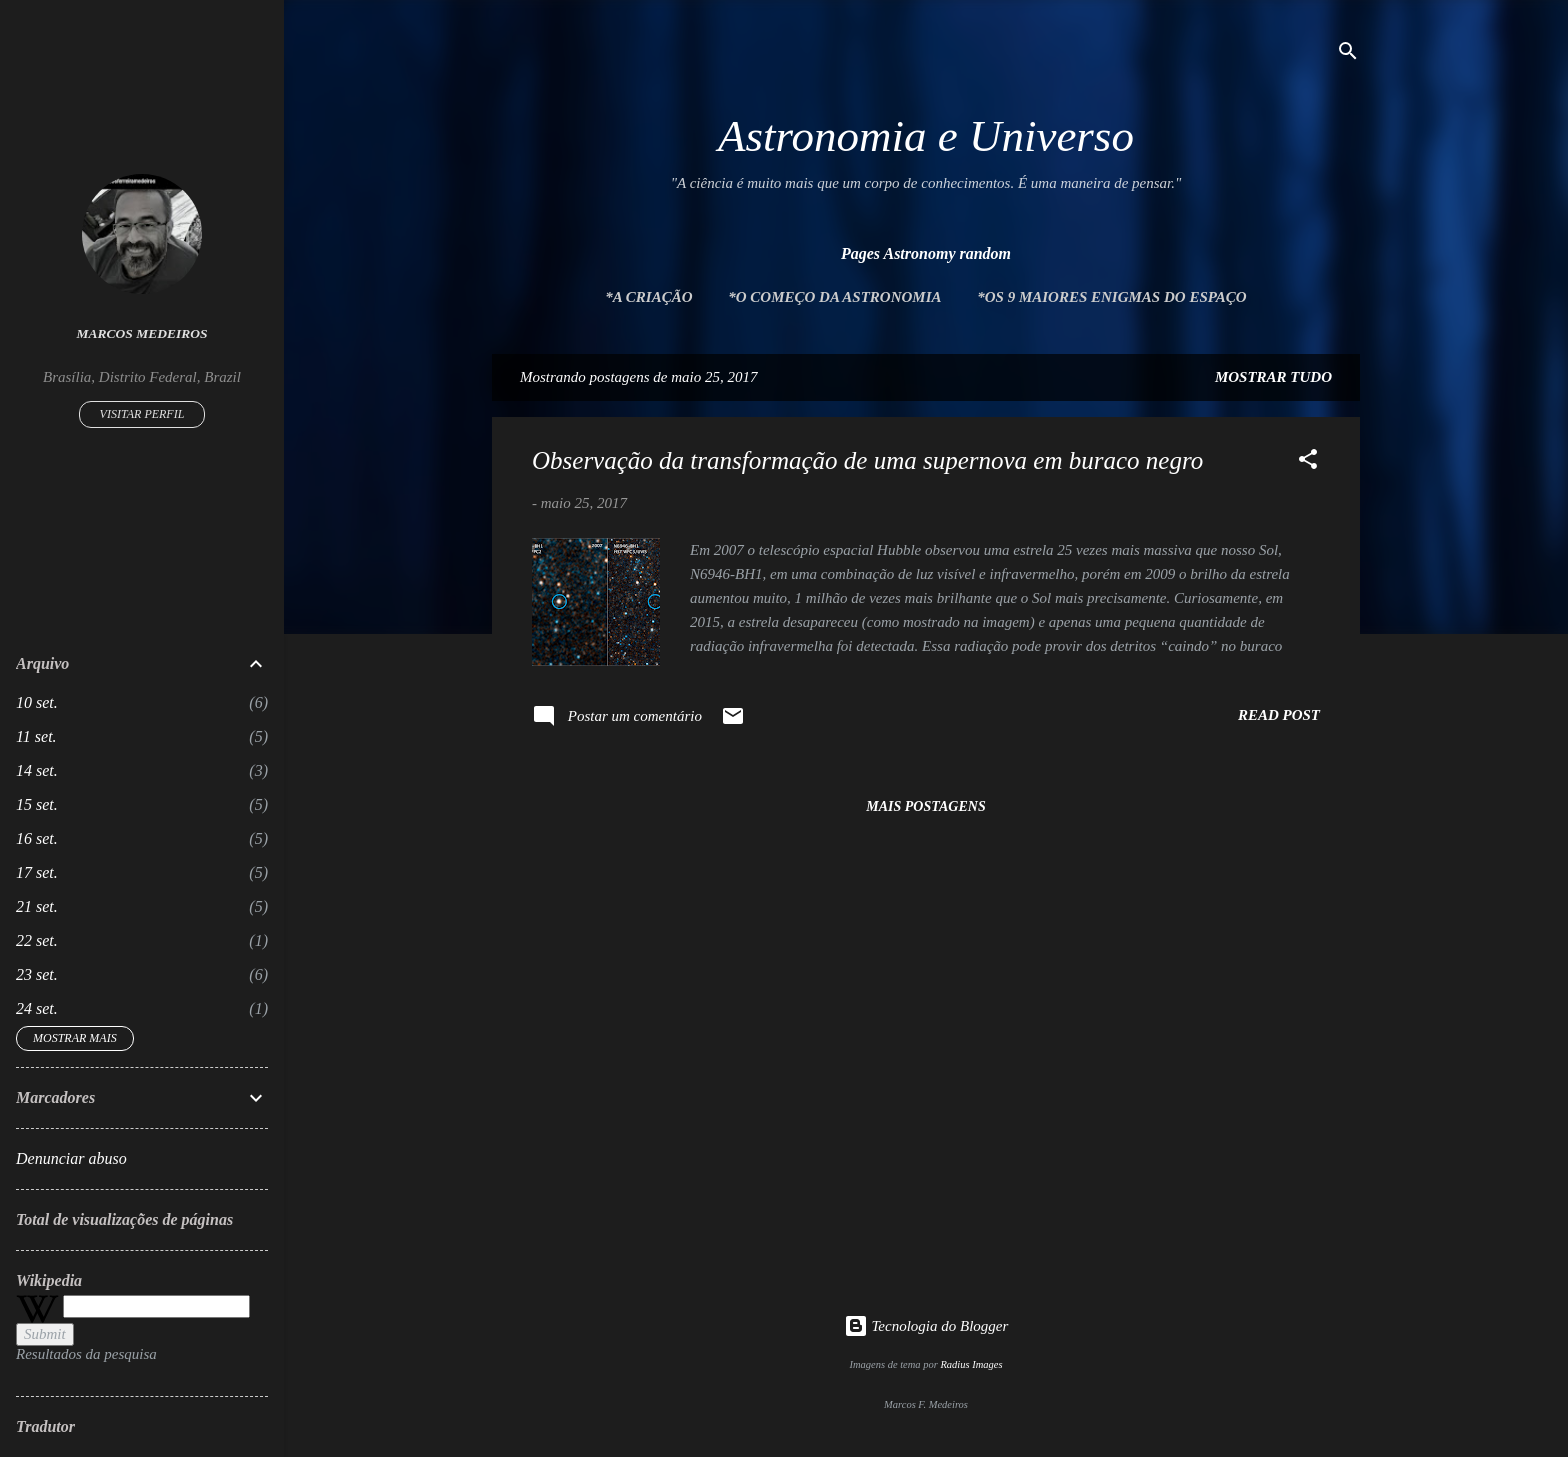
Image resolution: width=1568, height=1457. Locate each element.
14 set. (37, 770)
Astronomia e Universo (926, 136)
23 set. (37, 974)
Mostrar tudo (1273, 377)
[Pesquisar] (1348, 54)
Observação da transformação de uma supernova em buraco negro (867, 460)
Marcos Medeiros (142, 333)
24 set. (37, 1008)
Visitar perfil (142, 414)
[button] (1308, 462)
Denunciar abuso (71, 1158)
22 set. (37, 940)
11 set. (36, 736)
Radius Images (971, 1364)
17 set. (37, 872)
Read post (1279, 715)
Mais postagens (925, 806)
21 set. (37, 906)
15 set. (37, 804)
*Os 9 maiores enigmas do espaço (1111, 297)
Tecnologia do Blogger (926, 1326)
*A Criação (648, 297)
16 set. (37, 838)
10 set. (37, 702)
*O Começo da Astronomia (834, 297)
